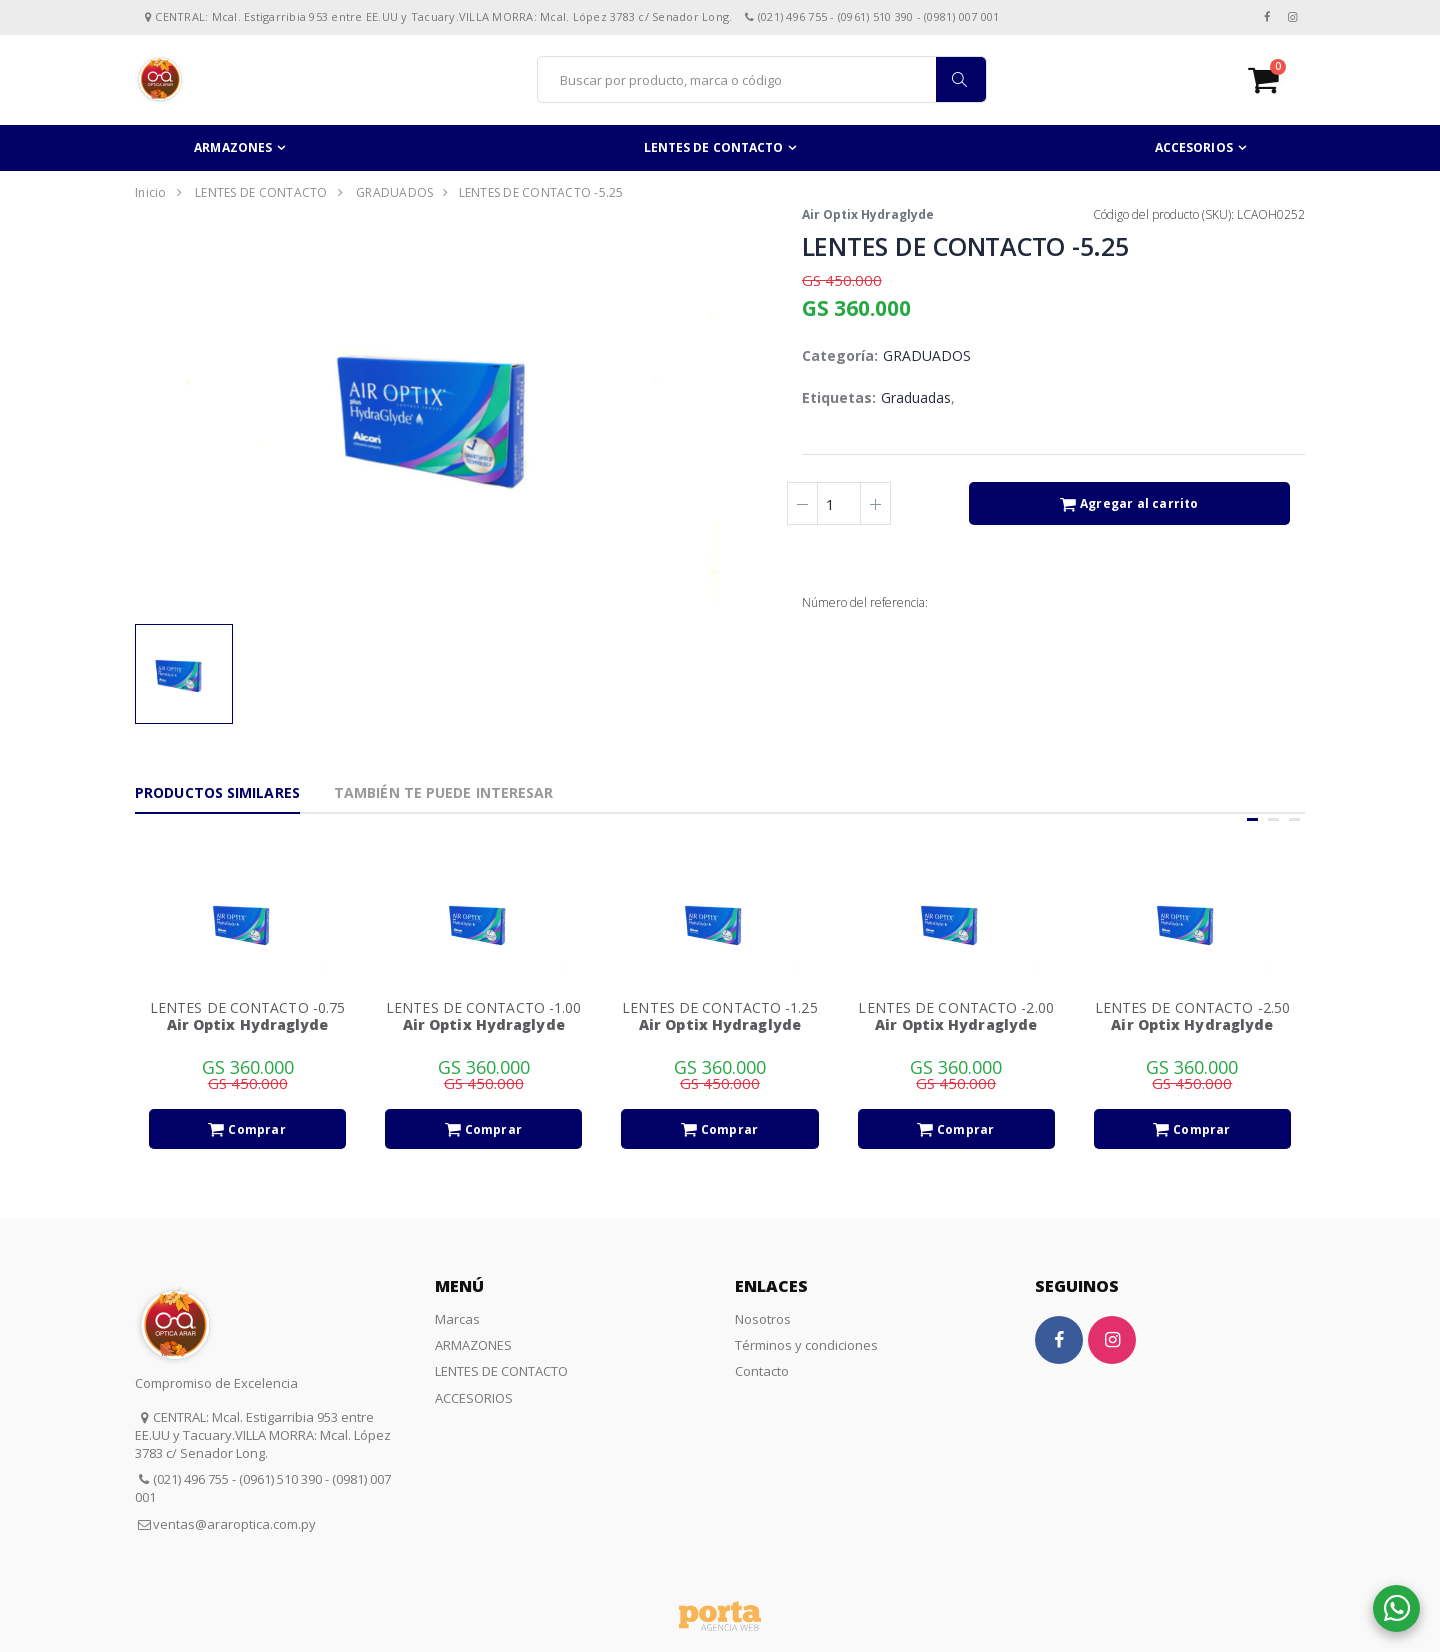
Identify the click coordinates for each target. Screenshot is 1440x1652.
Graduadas (916, 397)
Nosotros (763, 1319)
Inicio (151, 192)
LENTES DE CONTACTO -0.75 (247, 1007)
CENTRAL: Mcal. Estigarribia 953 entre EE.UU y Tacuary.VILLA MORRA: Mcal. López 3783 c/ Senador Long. (263, 1435)
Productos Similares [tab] (217, 792)
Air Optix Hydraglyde (868, 214)
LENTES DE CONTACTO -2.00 (955, 1007)
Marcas (457, 1319)
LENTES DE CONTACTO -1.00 (483, 1007)
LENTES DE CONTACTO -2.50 (1192, 1007)
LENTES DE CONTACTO (714, 147)
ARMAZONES (233, 147)
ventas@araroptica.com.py (234, 1524)
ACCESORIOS (1194, 147)
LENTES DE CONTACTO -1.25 (719, 1007)
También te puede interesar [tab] (444, 792)
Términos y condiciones (806, 1345)
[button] (1276, 79)
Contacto (762, 1371)
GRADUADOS (394, 192)
